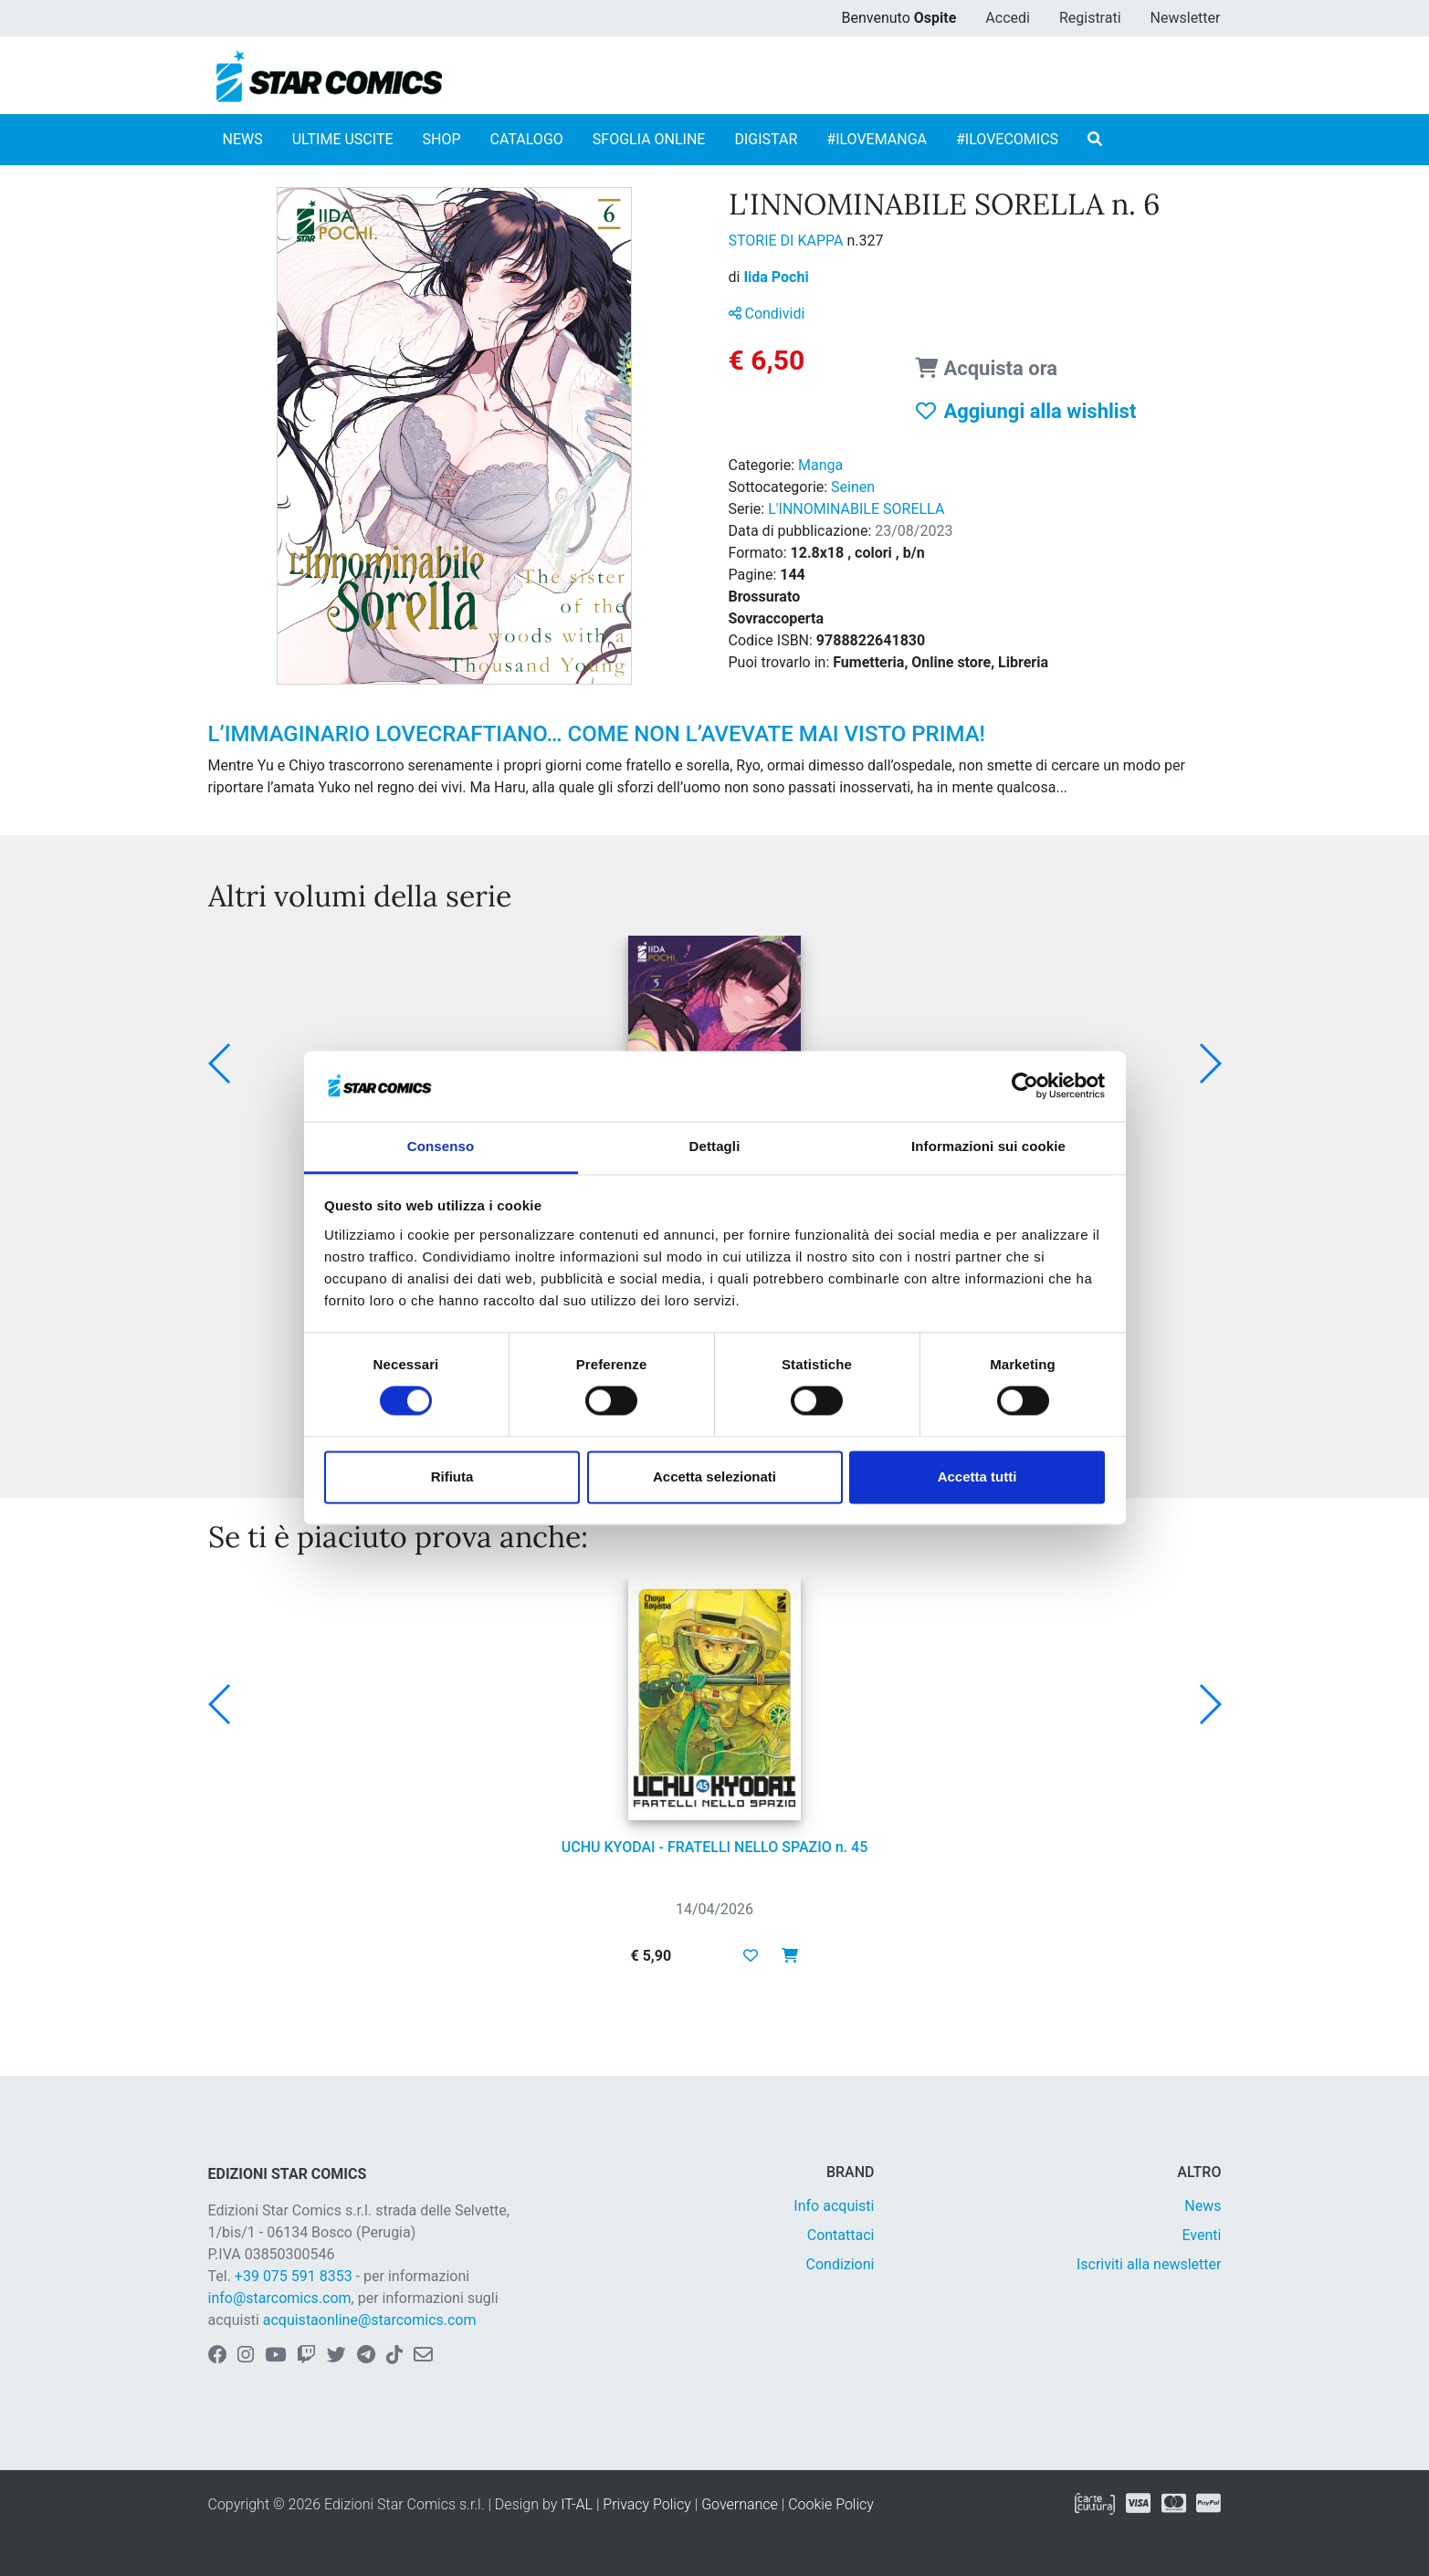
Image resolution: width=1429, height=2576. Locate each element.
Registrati (1090, 17)
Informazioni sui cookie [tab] (988, 1146)
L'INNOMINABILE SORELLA (856, 509)
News (1202, 2206)
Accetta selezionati (714, 1476)
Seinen (853, 487)
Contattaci (841, 2235)
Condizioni (840, 2264)
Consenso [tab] (440, 1146)
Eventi (1201, 2235)
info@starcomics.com (280, 2298)
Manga (820, 465)
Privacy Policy (646, 2504)
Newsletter (1186, 17)
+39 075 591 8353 (293, 2276)
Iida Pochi (775, 277)
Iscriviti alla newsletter (1149, 2264)
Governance (739, 2504)
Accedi (1007, 17)
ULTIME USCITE (343, 139)
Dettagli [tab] (715, 1146)
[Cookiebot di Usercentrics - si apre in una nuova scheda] (1025, 1086)
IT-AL (577, 2504)
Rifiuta (452, 1476)
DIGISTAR (765, 139)
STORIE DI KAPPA (788, 240)
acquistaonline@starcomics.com (370, 2320)
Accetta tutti (977, 1476)
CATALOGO (526, 139)
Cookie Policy (831, 2504)
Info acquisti (833, 2206)
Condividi (767, 313)
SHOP (442, 139)
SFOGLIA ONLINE (649, 139)
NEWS (243, 139)
